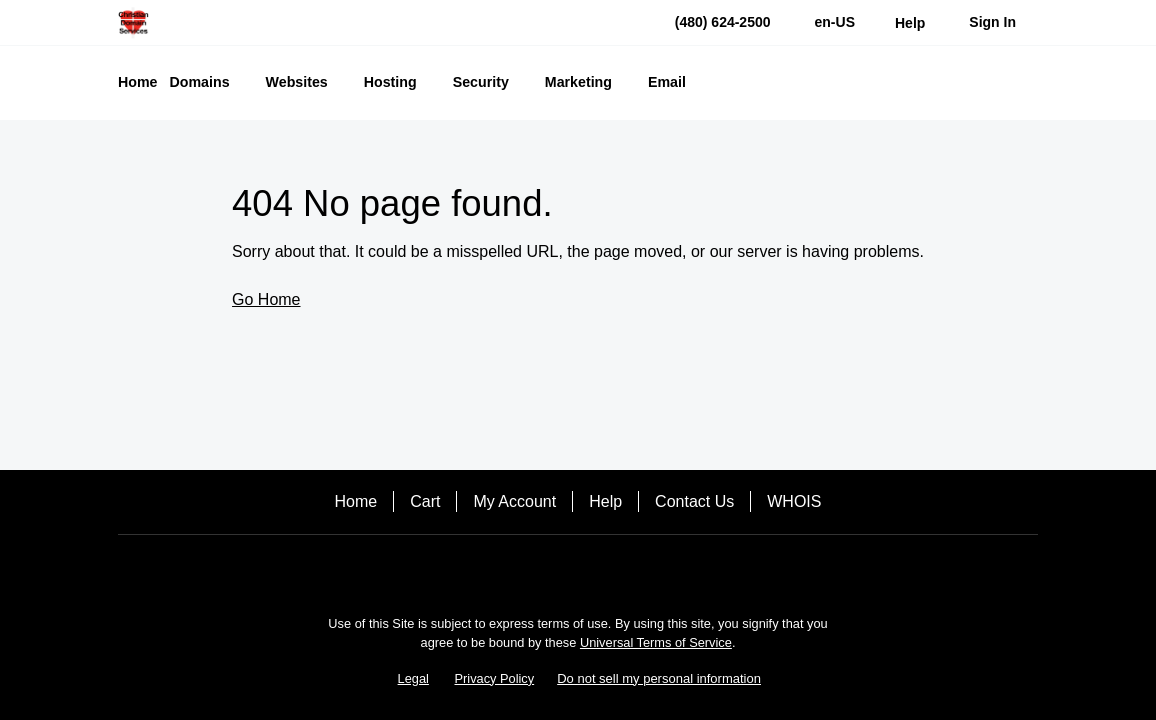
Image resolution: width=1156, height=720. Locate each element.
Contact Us (694, 501)
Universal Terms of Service (656, 642)
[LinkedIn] (634, 569)
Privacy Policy (495, 678)
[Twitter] (578, 569)
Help (605, 501)
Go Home (266, 299)
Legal (413, 678)
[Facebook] (522, 569)
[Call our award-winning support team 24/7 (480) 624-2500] (910, 22)
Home (356, 501)
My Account (514, 501)
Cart (425, 501)
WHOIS (794, 501)
